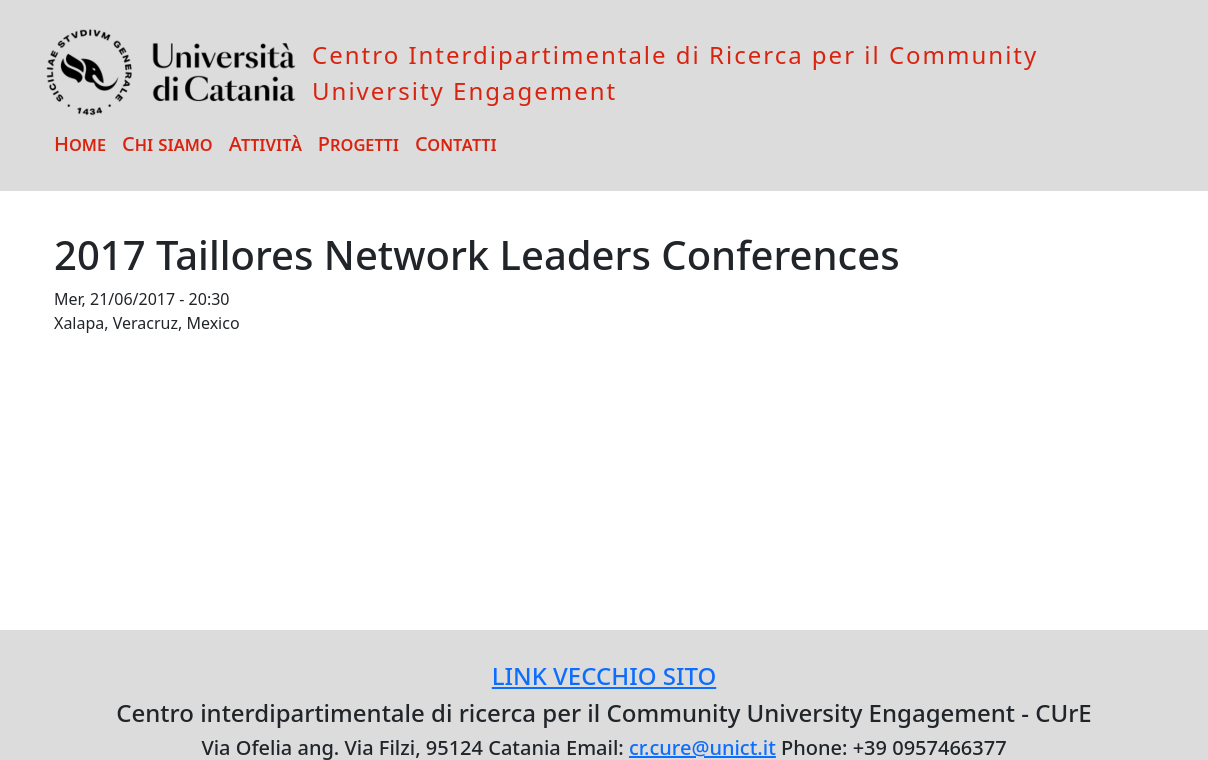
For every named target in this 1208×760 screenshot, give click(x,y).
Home (80, 143)
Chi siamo (167, 143)
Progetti (358, 143)
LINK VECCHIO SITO (604, 675)
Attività (265, 143)
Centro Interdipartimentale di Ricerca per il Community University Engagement (675, 72)
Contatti (456, 143)
